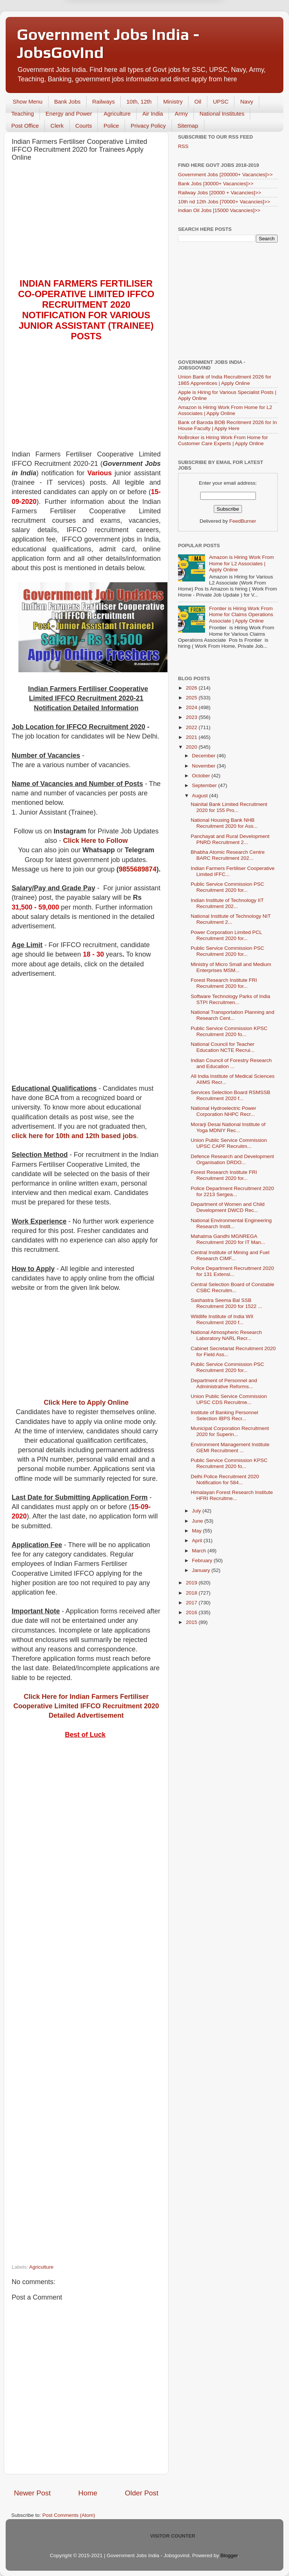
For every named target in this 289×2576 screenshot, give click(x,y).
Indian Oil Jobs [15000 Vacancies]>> (219, 210)
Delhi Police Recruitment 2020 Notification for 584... (225, 1479)
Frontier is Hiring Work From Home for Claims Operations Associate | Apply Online (241, 614)
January (201, 1570)
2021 (192, 737)
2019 (192, 1583)
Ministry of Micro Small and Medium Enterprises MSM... (231, 967)
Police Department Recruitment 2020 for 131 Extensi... (232, 1271)
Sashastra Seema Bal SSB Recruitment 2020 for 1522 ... (226, 1303)
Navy (246, 101)
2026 (192, 688)
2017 (192, 1602)
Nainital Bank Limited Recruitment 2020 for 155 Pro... (229, 807)
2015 (192, 1622)
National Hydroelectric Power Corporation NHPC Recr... (223, 1111)
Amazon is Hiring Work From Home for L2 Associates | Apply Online (225, 410)
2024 (192, 707)
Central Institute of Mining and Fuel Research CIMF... (230, 1255)
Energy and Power (69, 113)
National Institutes (221, 113)
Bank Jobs (67, 101)
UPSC (221, 101)
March (199, 1551)
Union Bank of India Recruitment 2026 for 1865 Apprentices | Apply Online (224, 380)
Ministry (173, 101)
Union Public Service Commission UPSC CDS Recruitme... (229, 1399)
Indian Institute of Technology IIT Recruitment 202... (227, 903)
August (200, 795)
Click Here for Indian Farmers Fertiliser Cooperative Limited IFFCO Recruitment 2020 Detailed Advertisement (86, 1706)
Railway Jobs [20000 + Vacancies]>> (219, 192)
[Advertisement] (86, 222)
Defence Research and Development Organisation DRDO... (232, 1159)
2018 (192, 1593)
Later (107, 24)
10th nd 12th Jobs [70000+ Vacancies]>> (224, 201)
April (198, 1540)
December (204, 755)
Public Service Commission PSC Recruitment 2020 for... (227, 887)
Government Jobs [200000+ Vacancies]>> (225, 174)
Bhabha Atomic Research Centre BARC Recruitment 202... (228, 855)
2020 (192, 747)
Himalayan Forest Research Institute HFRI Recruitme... (232, 1495)
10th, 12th (139, 101)
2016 (192, 1612)
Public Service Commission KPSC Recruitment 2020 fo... (229, 1031)
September (205, 785)
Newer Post (32, 2493)
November (204, 766)
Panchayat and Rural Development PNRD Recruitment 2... (230, 839)
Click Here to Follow (95, 840)
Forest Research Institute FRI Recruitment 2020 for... (224, 983)
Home (87, 2493)
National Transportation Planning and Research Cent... (232, 1015)
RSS (183, 146)
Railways (103, 101)
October (201, 775)
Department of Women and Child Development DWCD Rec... (228, 1207)
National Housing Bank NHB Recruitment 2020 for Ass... (224, 823)
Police (111, 125)
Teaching (22, 113)
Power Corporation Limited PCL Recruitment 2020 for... (226, 935)
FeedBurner (242, 521)
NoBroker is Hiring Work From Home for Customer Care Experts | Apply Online (223, 440)
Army (181, 113)
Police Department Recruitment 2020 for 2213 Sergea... (232, 1191)
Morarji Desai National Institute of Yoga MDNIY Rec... (228, 1127)
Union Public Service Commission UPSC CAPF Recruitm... (229, 1143)
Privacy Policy (148, 125)
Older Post (141, 2493)
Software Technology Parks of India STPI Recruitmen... (230, 999)
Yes (183, 24)
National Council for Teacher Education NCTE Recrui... (223, 1047)
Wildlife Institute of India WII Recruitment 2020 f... (222, 1319)
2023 (192, 717)
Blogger (229, 2555)
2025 (192, 697)
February (203, 1560)
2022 (192, 727)
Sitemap (188, 125)
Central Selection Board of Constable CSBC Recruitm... (232, 1287)
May (197, 1531)
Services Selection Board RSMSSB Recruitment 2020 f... (231, 1095)
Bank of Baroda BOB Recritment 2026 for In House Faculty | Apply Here (227, 425)
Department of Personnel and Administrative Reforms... (224, 1383)
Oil (197, 101)
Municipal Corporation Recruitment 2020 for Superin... (230, 1431)
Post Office (25, 125)
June (198, 1521)
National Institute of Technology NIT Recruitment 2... (231, 919)
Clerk (57, 125)
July (197, 1511)
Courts (83, 125)
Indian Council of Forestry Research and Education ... (231, 1063)
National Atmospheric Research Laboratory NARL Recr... (226, 1335)
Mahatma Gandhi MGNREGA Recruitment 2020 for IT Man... (228, 1239)
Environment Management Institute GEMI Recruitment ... (230, 1447)
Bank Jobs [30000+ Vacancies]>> (216, 183)
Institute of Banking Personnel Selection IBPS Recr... (224, 1415)
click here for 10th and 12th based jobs (74, 1136)
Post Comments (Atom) (69, 2515)
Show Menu (28, 101)
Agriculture (117, 113)
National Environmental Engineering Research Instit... (231, 1223)
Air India (152, 113)
